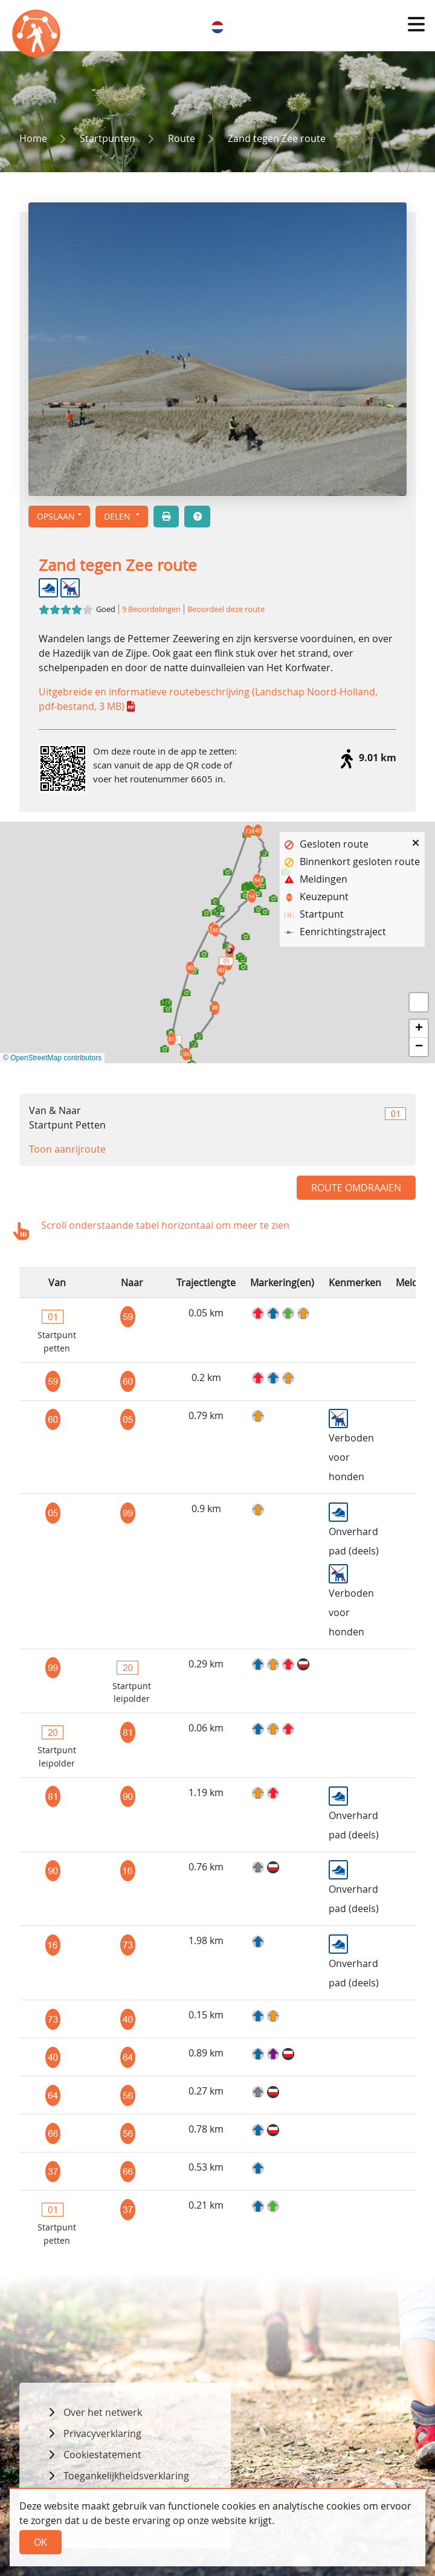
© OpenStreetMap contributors (52, 1058)
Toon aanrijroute (67, 1149)
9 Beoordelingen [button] (151, 609)
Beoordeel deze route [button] (226, 609)
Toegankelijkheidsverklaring (126, 2475)
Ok (40, 2542)
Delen (118, 516)
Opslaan (56, 516)
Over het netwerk (102, 2412)
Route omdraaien (356, 1187)
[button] (416, 24)
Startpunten (107, 138)
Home (33, 138)
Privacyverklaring (102, 2433)
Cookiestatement (102, 2454)
